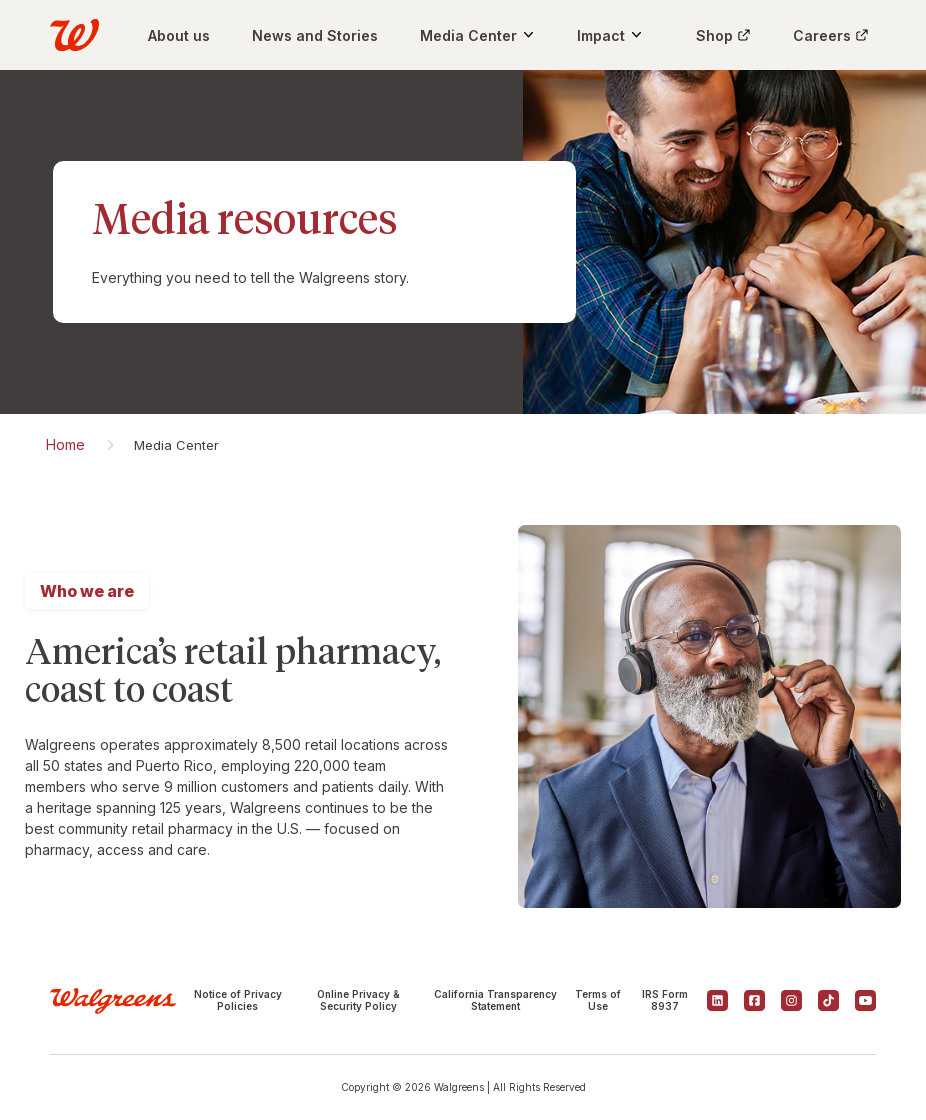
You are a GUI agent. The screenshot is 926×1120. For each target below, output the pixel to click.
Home (65, 444)
